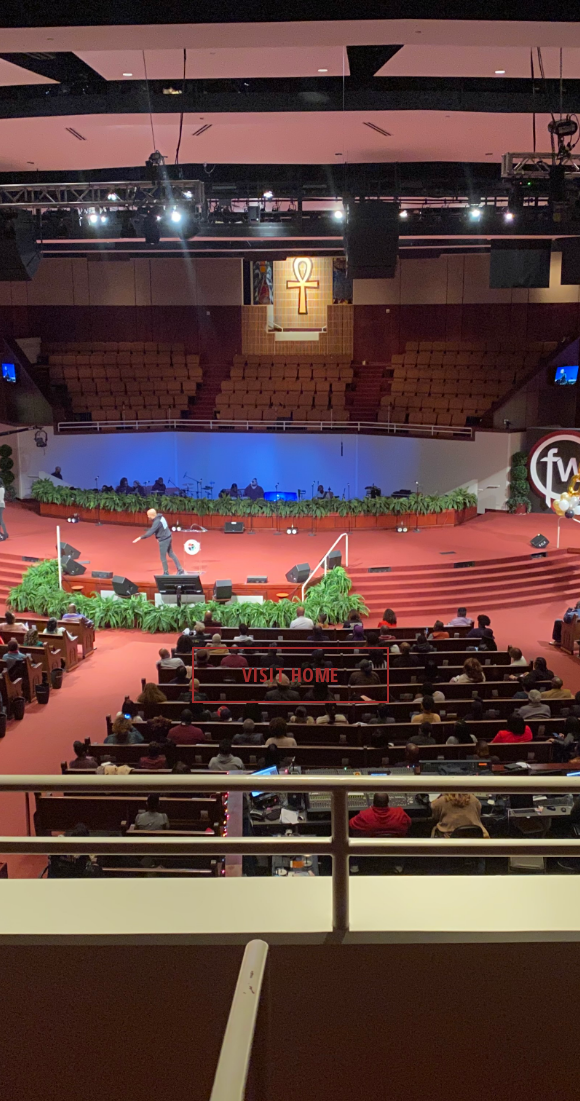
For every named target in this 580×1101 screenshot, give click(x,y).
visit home (290, 674)
